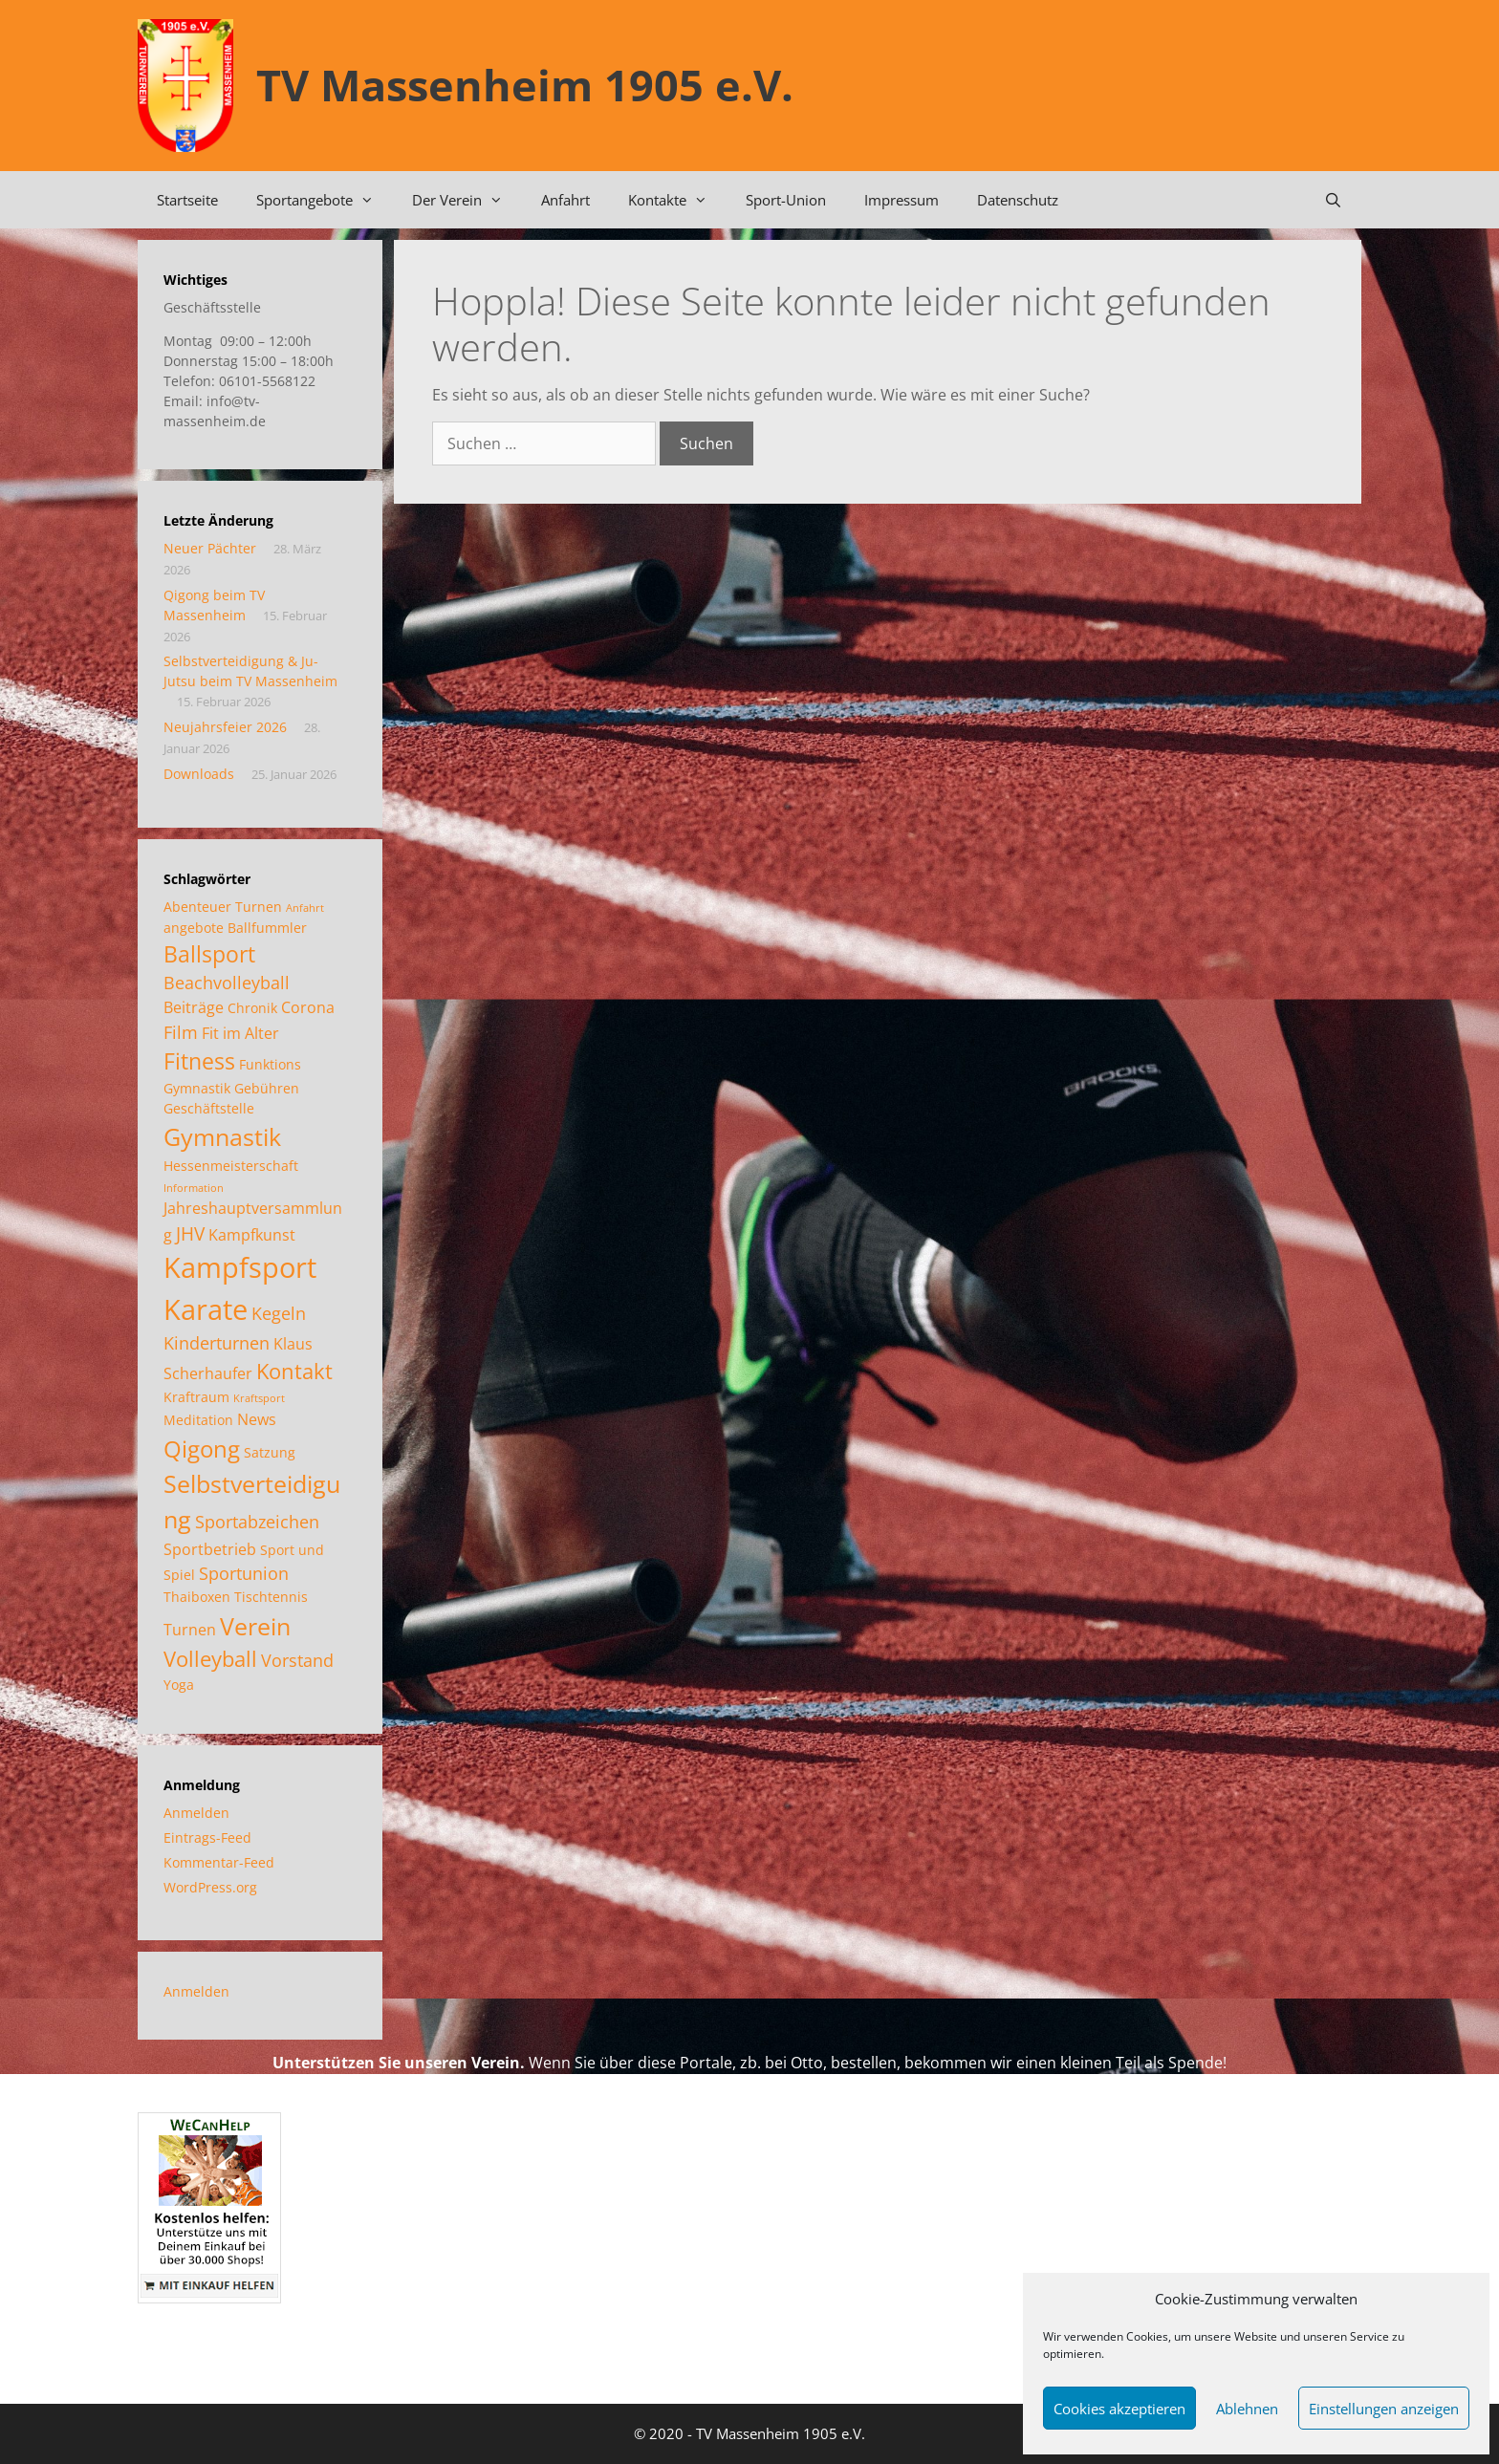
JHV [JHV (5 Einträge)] (190, 1233)
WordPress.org (210, 1887)
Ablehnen (1247, 2408)
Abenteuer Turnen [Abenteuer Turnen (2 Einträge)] (222, 906)
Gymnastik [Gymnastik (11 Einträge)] (222, 1136)
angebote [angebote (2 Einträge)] (193, 928)
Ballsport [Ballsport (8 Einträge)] (209, 954)
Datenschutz (1017, 199)
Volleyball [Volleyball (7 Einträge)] (210, 1659)
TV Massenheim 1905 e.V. (524, 84)
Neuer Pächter (209, 548)
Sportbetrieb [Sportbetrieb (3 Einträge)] (209, 1549)
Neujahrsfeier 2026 (225, 727)
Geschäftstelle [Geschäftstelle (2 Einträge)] (208, 1108)
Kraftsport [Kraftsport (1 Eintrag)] (259, 1398)
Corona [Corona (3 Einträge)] (308, 1007)
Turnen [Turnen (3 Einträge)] (189, 1629)
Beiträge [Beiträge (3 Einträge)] (193, 1007)
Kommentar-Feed (218, 1862)
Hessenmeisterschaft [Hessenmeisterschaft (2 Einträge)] (230, 1165)
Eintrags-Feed (207, 1837)
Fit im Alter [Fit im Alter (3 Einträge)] (240, 1033)
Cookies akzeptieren (1119, 2408)
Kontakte (677, 199)
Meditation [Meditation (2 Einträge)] (198, 1420)
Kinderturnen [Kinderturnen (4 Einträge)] (216, 1342)
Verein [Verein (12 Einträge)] (255, 1626)
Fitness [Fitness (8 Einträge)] (199, 1061)
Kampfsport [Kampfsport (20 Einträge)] (239, 1267)
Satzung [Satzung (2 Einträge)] (269, 1452)
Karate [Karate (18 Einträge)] (205, 1309)
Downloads (198, 774)
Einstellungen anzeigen (1384, 2408)
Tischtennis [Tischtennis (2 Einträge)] (271, 1597)
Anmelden (196, 1813)
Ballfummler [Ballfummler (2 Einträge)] (267, 928)
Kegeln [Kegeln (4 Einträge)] (278, 1313)
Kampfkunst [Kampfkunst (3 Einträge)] (251, 1234)
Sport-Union (786, 199)
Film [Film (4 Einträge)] (180, 1032)
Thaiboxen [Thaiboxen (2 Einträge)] (196, 1597)
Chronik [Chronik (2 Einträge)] (252, 1008)
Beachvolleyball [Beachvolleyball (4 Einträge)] (226, 982)
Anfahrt (565, 199)
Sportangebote (324, 199)
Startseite (187, 199)
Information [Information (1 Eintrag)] (193, 1188)
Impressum (901, 199)
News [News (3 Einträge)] (256, 1419)
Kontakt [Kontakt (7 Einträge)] (294, 1371)
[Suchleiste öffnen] (1333, 199)
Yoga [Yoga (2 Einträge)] (178, 1684)
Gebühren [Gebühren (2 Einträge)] (266, 1088)
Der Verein (467, 199)
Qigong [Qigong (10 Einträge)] (201, 1448)
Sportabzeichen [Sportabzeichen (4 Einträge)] (257, 1521)
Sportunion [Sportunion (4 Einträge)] (244, 1573)
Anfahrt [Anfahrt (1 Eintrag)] (305, 908)
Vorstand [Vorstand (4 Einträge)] (297, 1660)
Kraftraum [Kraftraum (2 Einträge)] (196, 1397)
